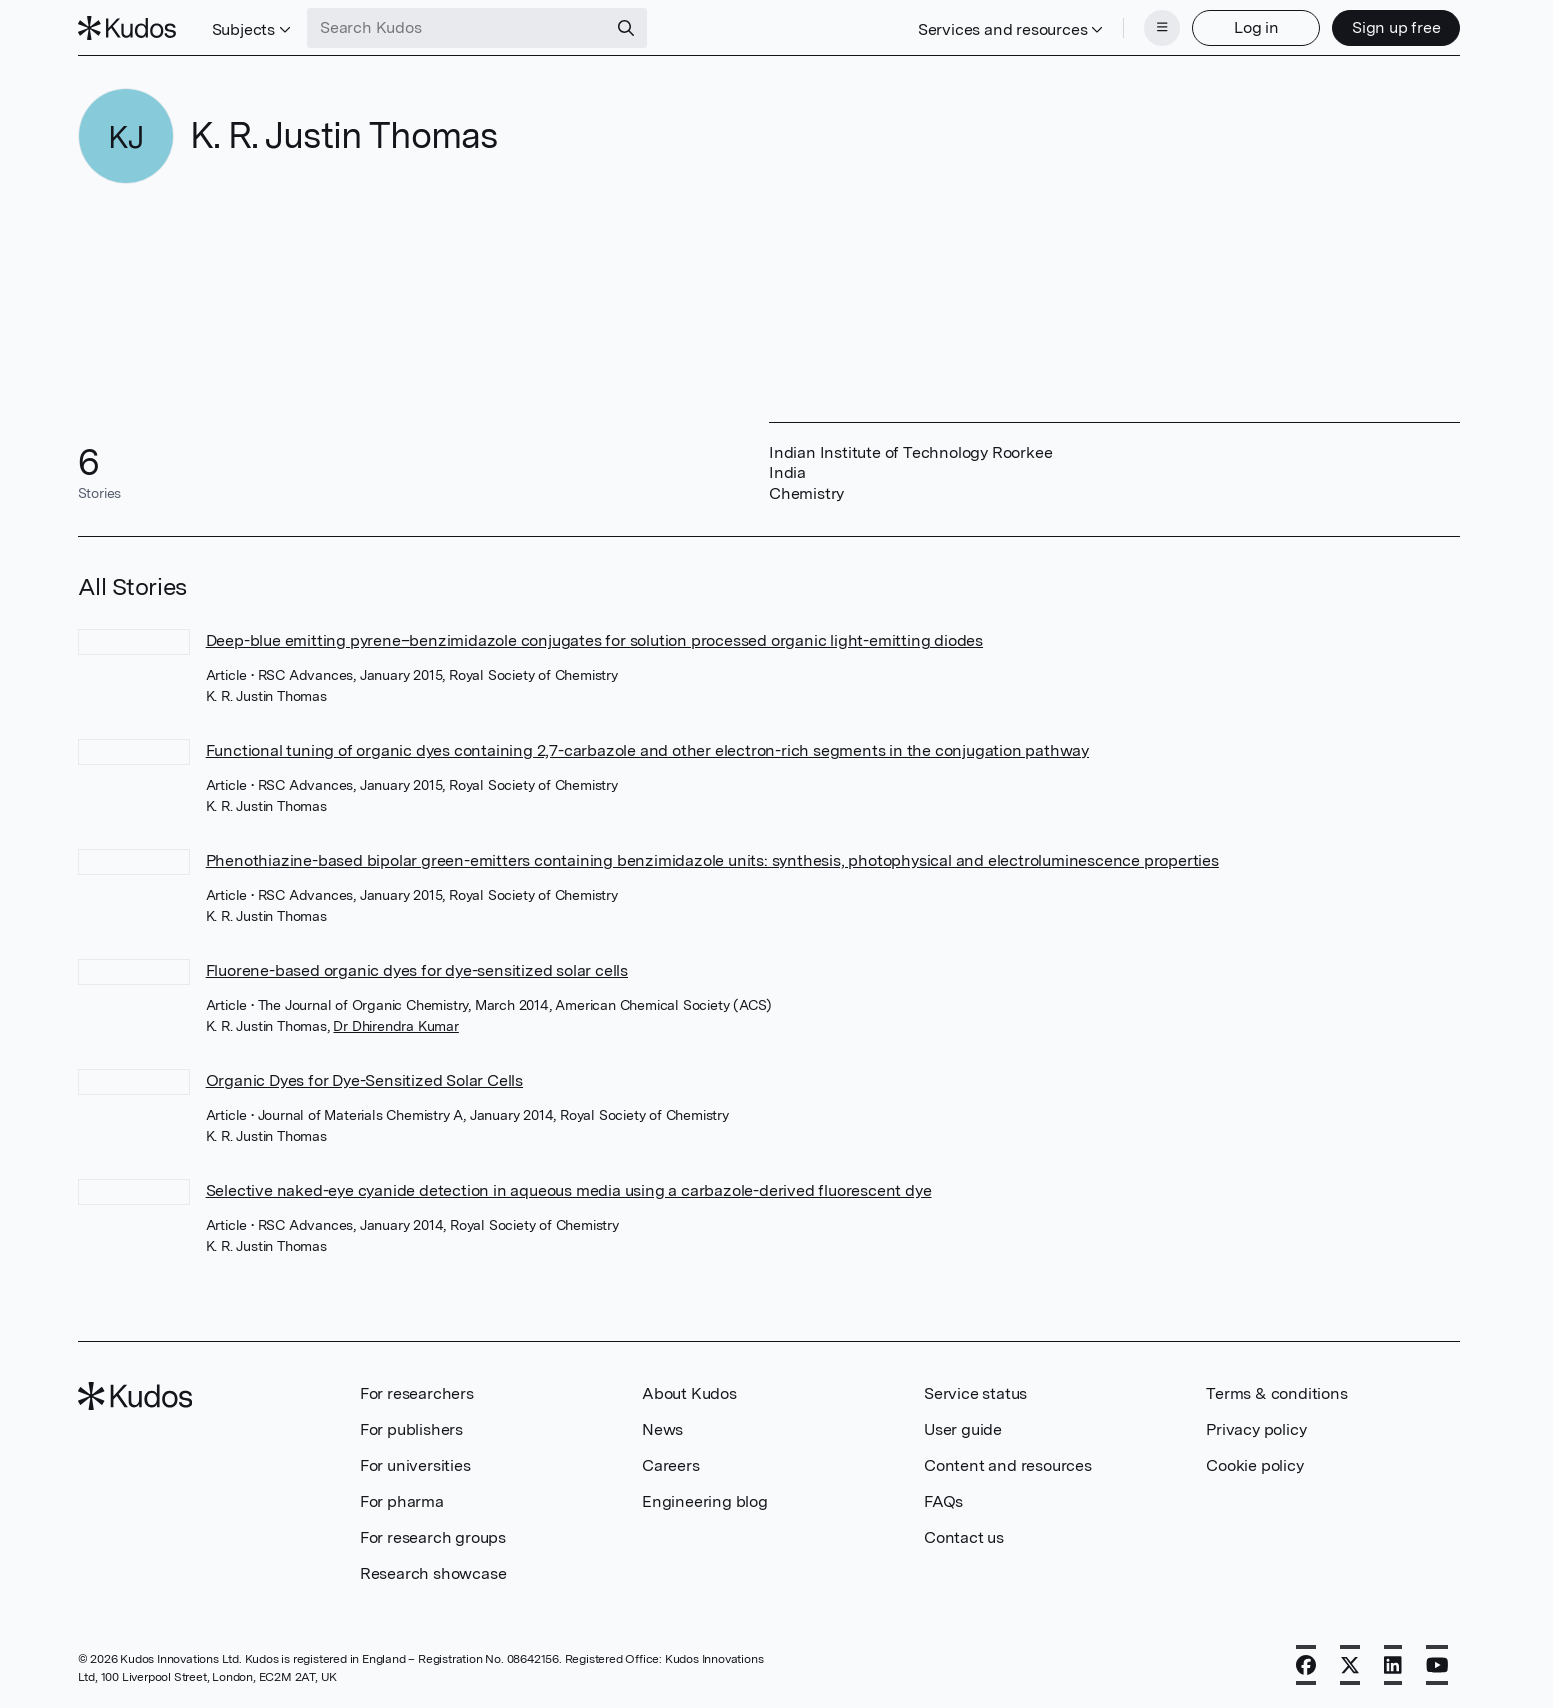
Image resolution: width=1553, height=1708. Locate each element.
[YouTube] (1437, 1665)
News (662, 1429)
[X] (1350, 1665)
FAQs (943, 1501)
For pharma (402, 1501)
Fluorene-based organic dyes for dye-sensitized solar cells (417, 970)
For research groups (433, 1537)
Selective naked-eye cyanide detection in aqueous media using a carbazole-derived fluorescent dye (569, 1190)
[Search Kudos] (457, 28)
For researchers (417, 1393)
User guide (963, 1429)
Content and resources (1008, 1465)
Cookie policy (1254, 1465)
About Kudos (689, 1393)
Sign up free (1396, 27)
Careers (671, 1465)
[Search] (626, 28)
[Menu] (1162, 28)
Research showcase (433, 1573)
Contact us (964, 1537)
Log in (1256, 27)
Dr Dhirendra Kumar (395, 1026)
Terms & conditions (1276, 1393)
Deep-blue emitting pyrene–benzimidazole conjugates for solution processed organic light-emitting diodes (594, 640)
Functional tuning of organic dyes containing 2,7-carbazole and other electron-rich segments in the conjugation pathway (647, 750)
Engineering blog (705, 1501)
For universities (415, 1465)
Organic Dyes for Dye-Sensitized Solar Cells (364, 1080)
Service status (975, 1393)
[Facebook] (1306, 1665)
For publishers (411, 1429)
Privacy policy (1256, 1429)
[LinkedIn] (1393, 1665)
